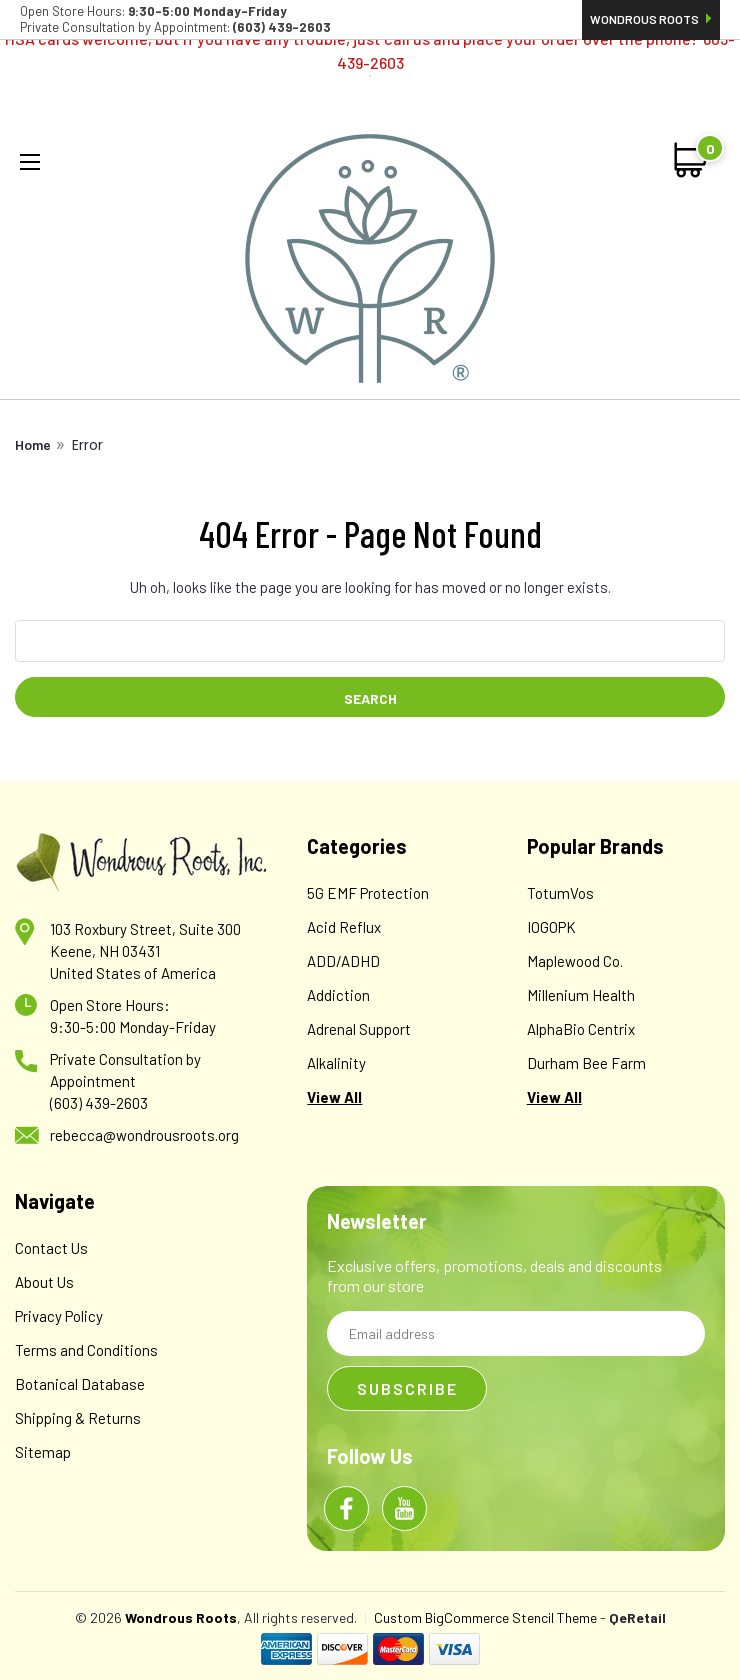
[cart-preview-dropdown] (692, 160)
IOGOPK (551, 927)
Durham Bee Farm (586, 1063)
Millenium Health (581, 995)
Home (33, 444)
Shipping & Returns (78, 1418)
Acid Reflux (344, 927)
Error (87, 445)
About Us (44, 1282)
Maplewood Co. (575, 961)
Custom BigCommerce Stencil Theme (485, 1617)
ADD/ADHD (343, 961)
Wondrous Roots (651, 19)
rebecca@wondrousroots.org (144, 1135)
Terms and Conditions (86, 1350)
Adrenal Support (359, 1029)
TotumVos (560, 893)
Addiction (338, 995)
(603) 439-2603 (99, 1103)
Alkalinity (336, 1063)
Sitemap (43, 1452)
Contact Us (51, 1248)
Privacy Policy (59, 1316)
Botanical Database (80, 1384)
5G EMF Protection (368, 893)
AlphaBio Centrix (581, 1029)
